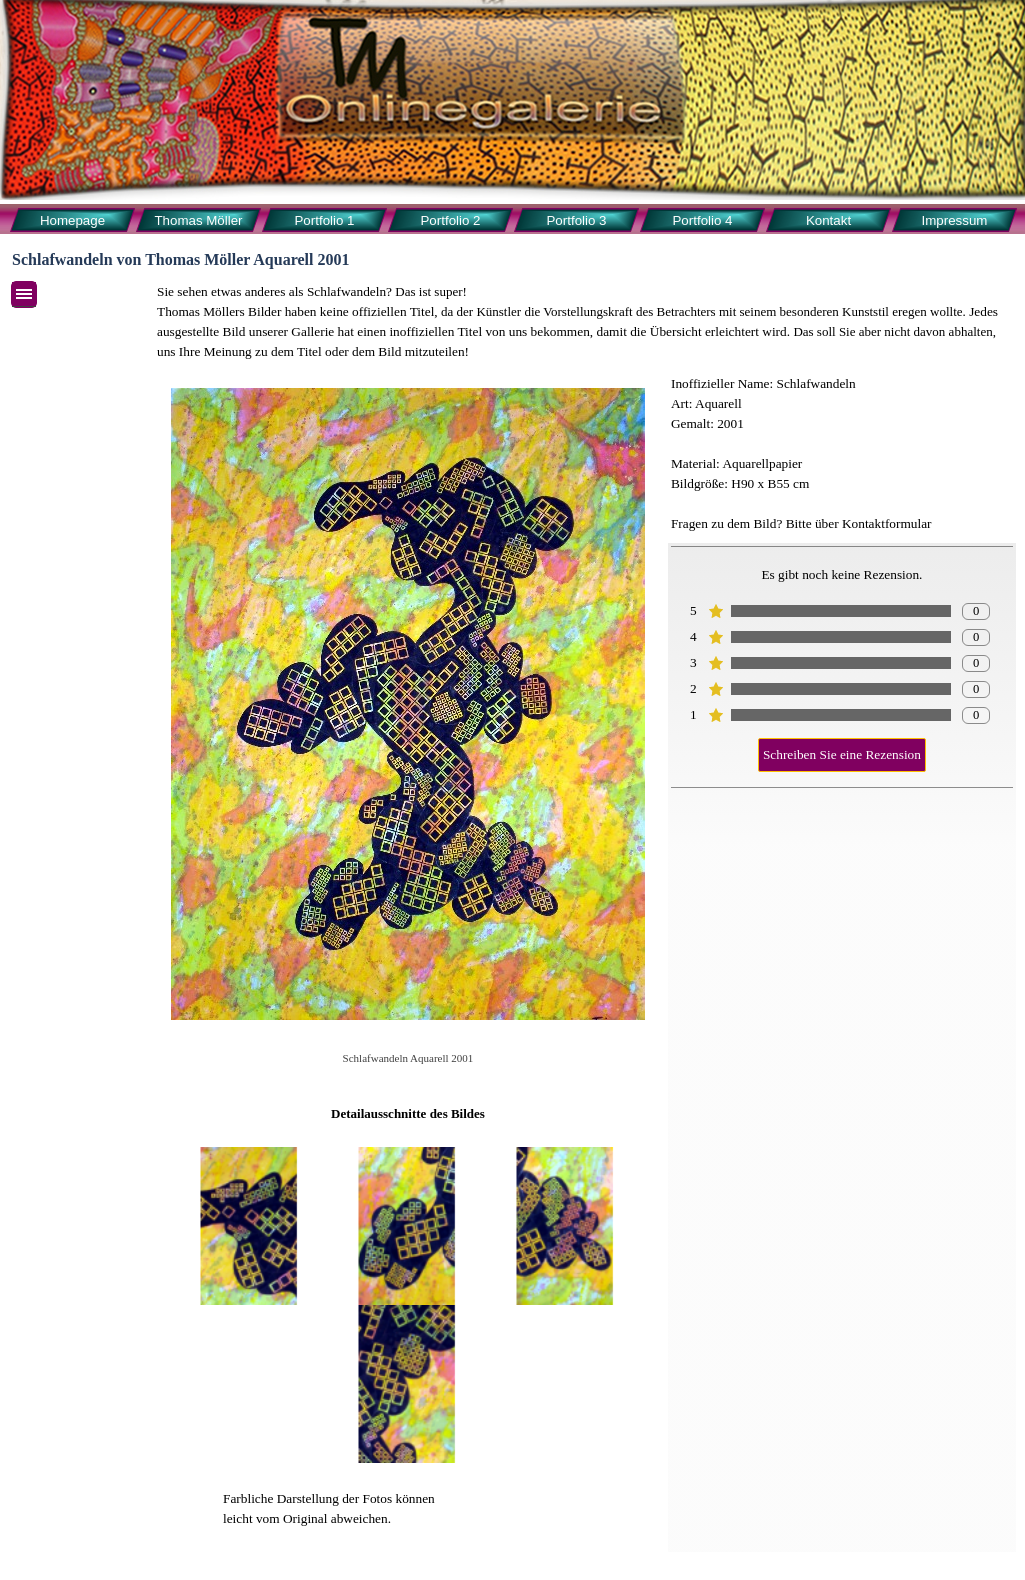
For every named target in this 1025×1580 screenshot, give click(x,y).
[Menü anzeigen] (24, 294)
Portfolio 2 (450, 220)
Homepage (72, 220)
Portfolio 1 (324, 220)
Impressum (955, 220)
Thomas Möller (198, 220)
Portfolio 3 (576, 220)
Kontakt (828, 220)
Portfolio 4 (702, 220)
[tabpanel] (585, 322)
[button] (250, 1226)
